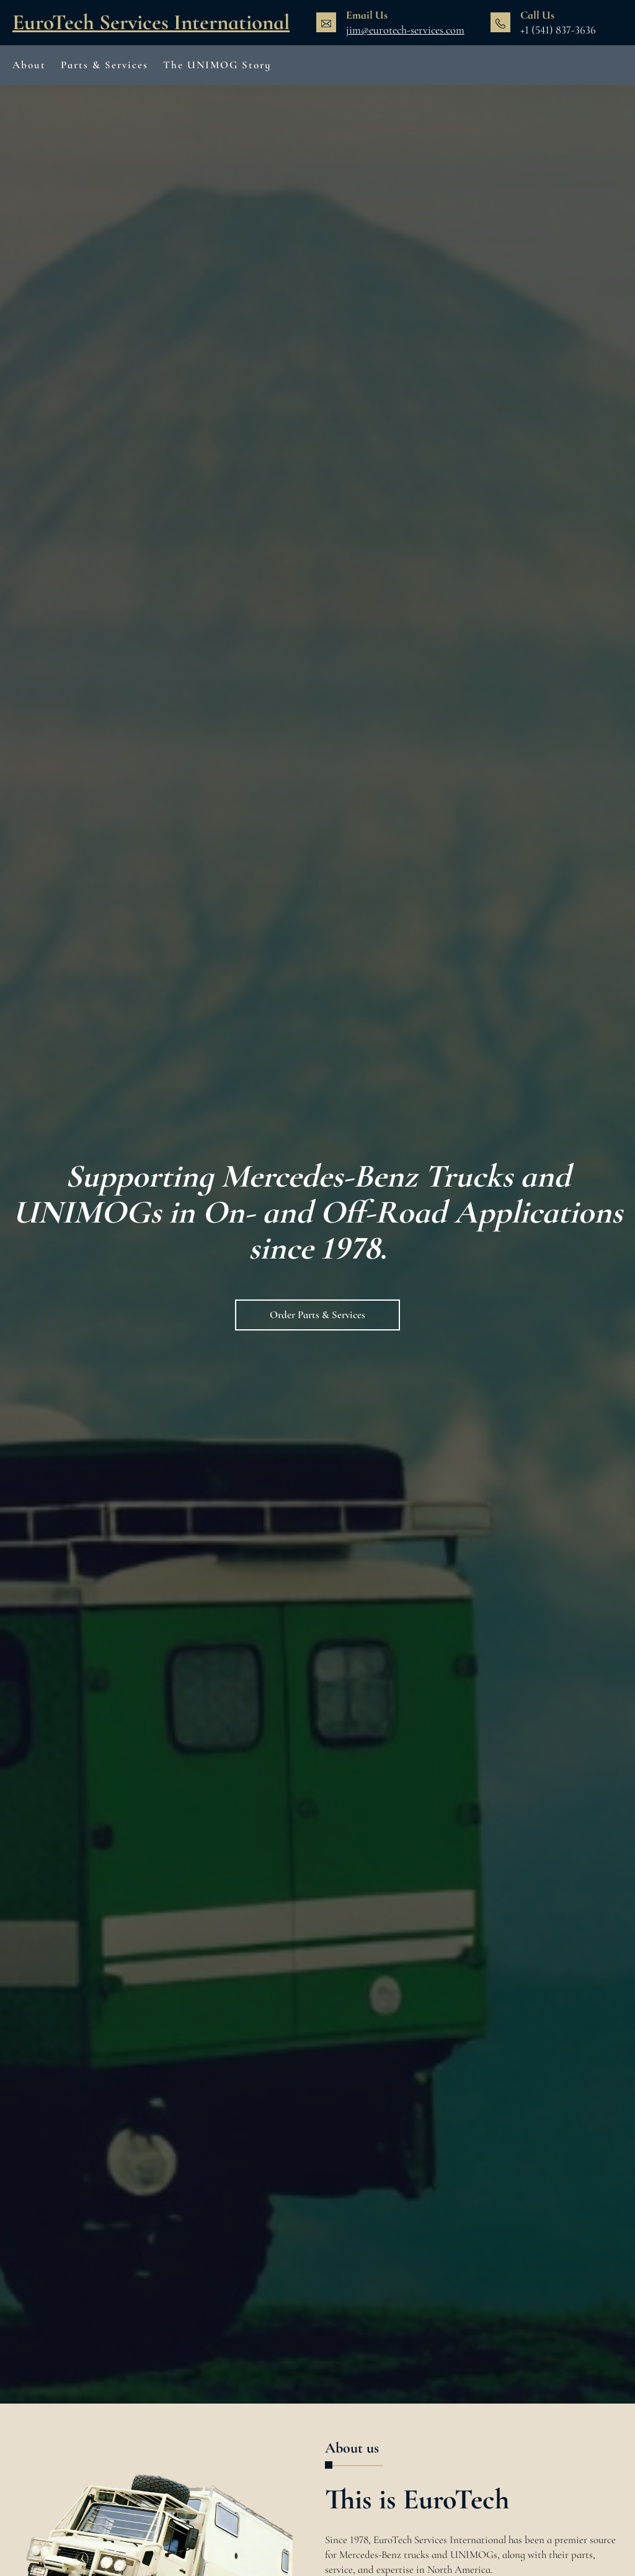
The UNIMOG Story (217, 64)
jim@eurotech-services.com (405, 30)
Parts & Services (104, 64)
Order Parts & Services (317, 1314)
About (29, 64)
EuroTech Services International (151, 22)
